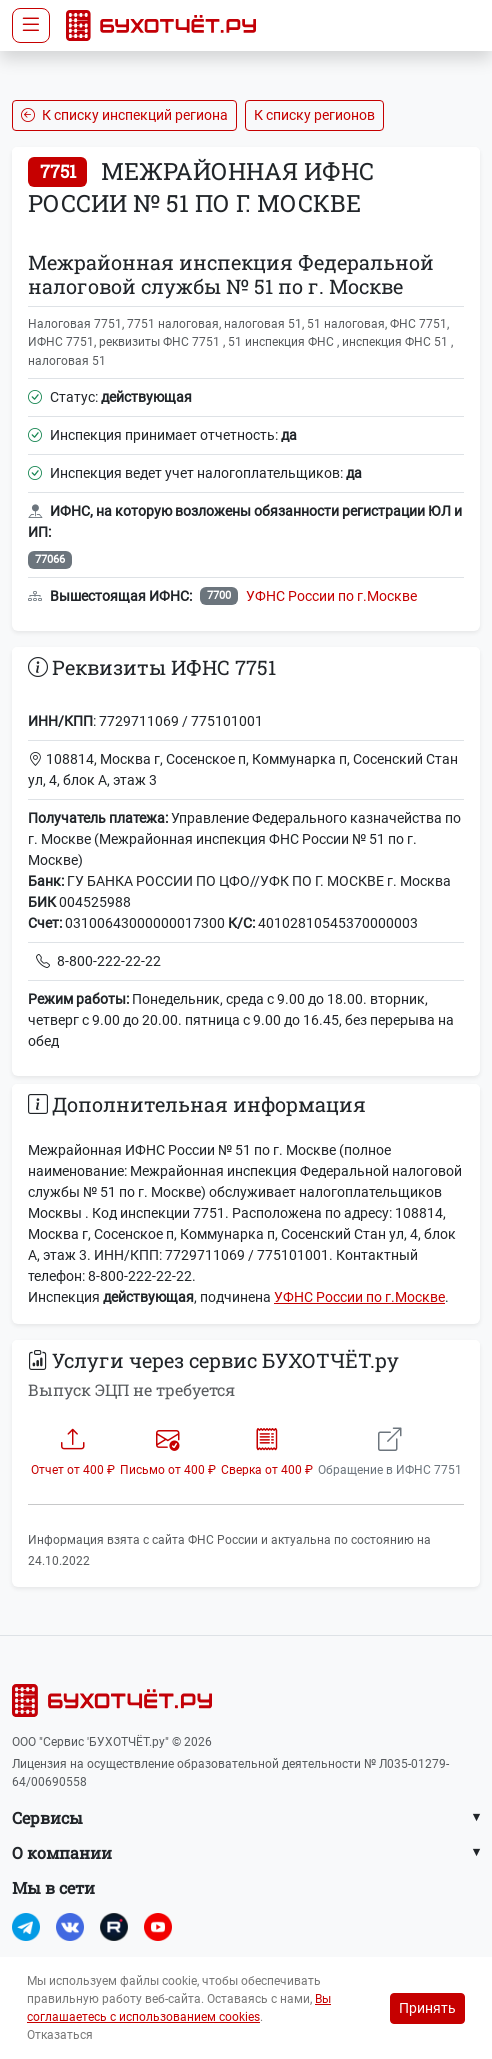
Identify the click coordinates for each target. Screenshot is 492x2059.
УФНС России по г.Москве (331, 596)
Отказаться (60, 2035)
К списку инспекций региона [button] (124, 115)
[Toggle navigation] (31, 25)
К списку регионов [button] (314, 115)
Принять (427, 2008)
